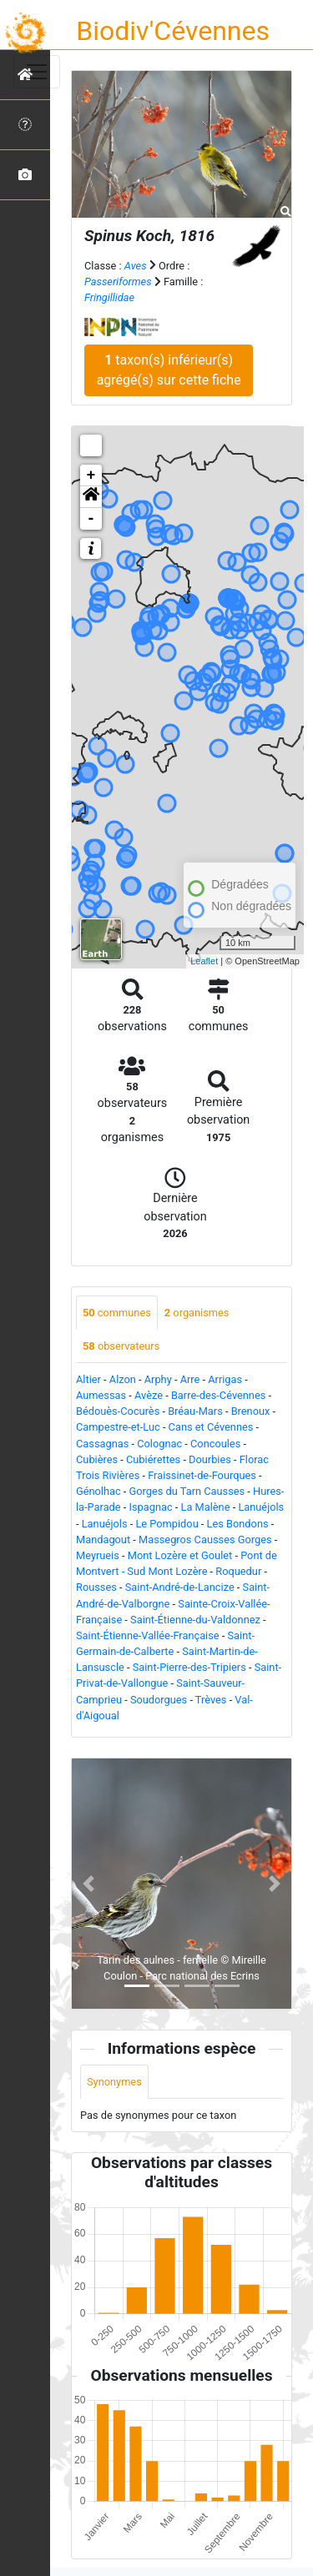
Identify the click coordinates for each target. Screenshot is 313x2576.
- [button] (91, 519)
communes (117, 1312)
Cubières (97, 1459)
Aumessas (101, 1395)
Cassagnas (102, 1443)
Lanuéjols (261, 1507)
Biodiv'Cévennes (173, 31)
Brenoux (250, 1411)
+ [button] (91, 475)
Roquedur (238, 1571)
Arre (190, 1379)
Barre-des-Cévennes (218, 1395)
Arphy (158, 1379)
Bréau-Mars (195, 1411)
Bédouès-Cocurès (117, 1411)
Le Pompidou (166, 1523)
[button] (91, 497)
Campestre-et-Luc (118, 1427)
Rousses (96, 1587)
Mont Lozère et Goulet (180, 1555)
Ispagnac (151, 1507)
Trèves (211, 1699)
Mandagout (103, 1539)
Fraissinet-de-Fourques (202, 1475)
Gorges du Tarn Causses (187, 1491)
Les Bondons (238, 1523)
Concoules (215, 1443)
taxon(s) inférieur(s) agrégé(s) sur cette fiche (169, 370)
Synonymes (114, 2081)
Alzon (122, 1379)
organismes (197, 1312)
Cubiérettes (153, 1459)
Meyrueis (97, 1555)
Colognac (159, 1443)
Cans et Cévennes (211, 1427)
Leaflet (204, 961)
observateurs (121, 1346)
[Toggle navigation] (36, 71)
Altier (88, 1379)
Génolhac (98, 1491)
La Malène (205, 1507)
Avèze (148, 1395)
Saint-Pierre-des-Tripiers (189, 1667)
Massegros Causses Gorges (205, 1539)
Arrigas (225, 1379)
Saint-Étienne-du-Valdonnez (195, 1619)
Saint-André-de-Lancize (180, 1587)
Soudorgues (158, 1699)
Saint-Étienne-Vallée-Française (148, 1635)
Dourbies (210, 1459)
